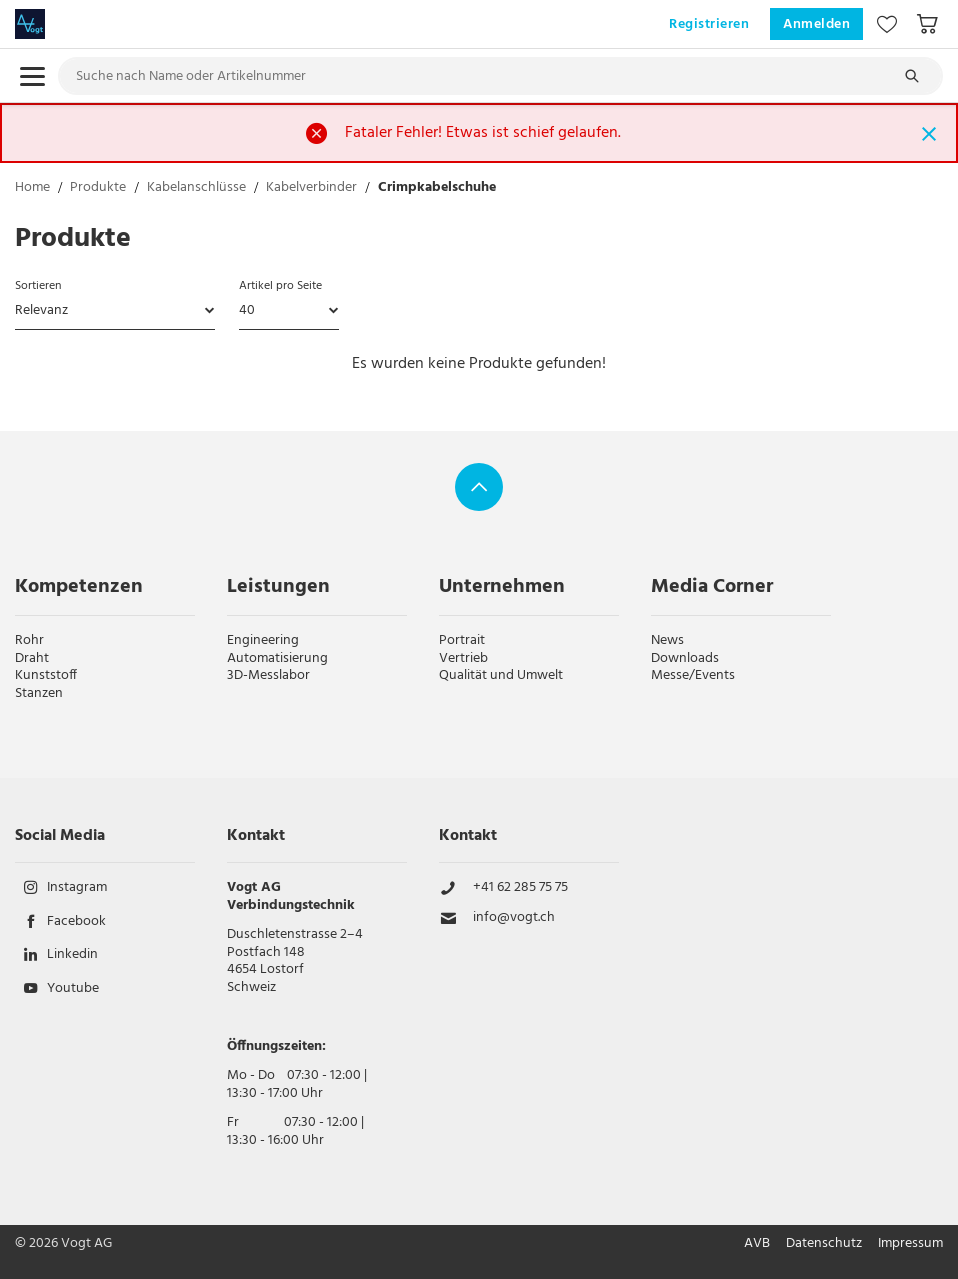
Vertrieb (463, 658)
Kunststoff (46, 675)
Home (32, 189)
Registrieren (709, 24)
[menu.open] (32, 76)
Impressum (910, 1244)
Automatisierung (277, 658)
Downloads (685, 658)
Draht (32, 658)
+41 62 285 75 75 (520, 888)
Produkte (98, 189)
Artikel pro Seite (280, 286)
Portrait (462, 640)
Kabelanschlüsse (196, 189)
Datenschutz (824, 1244)
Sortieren (38, 286)
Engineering (263, 640)
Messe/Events (693, 675)
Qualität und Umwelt (501, 675)
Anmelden (816, 24)
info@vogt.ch (514, 918)
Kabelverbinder (311, 189)
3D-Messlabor (268, 675)
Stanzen (39, 693)
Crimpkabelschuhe (437, 189)
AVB (757, 1244)
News (667, 640)
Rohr (29, 640)
